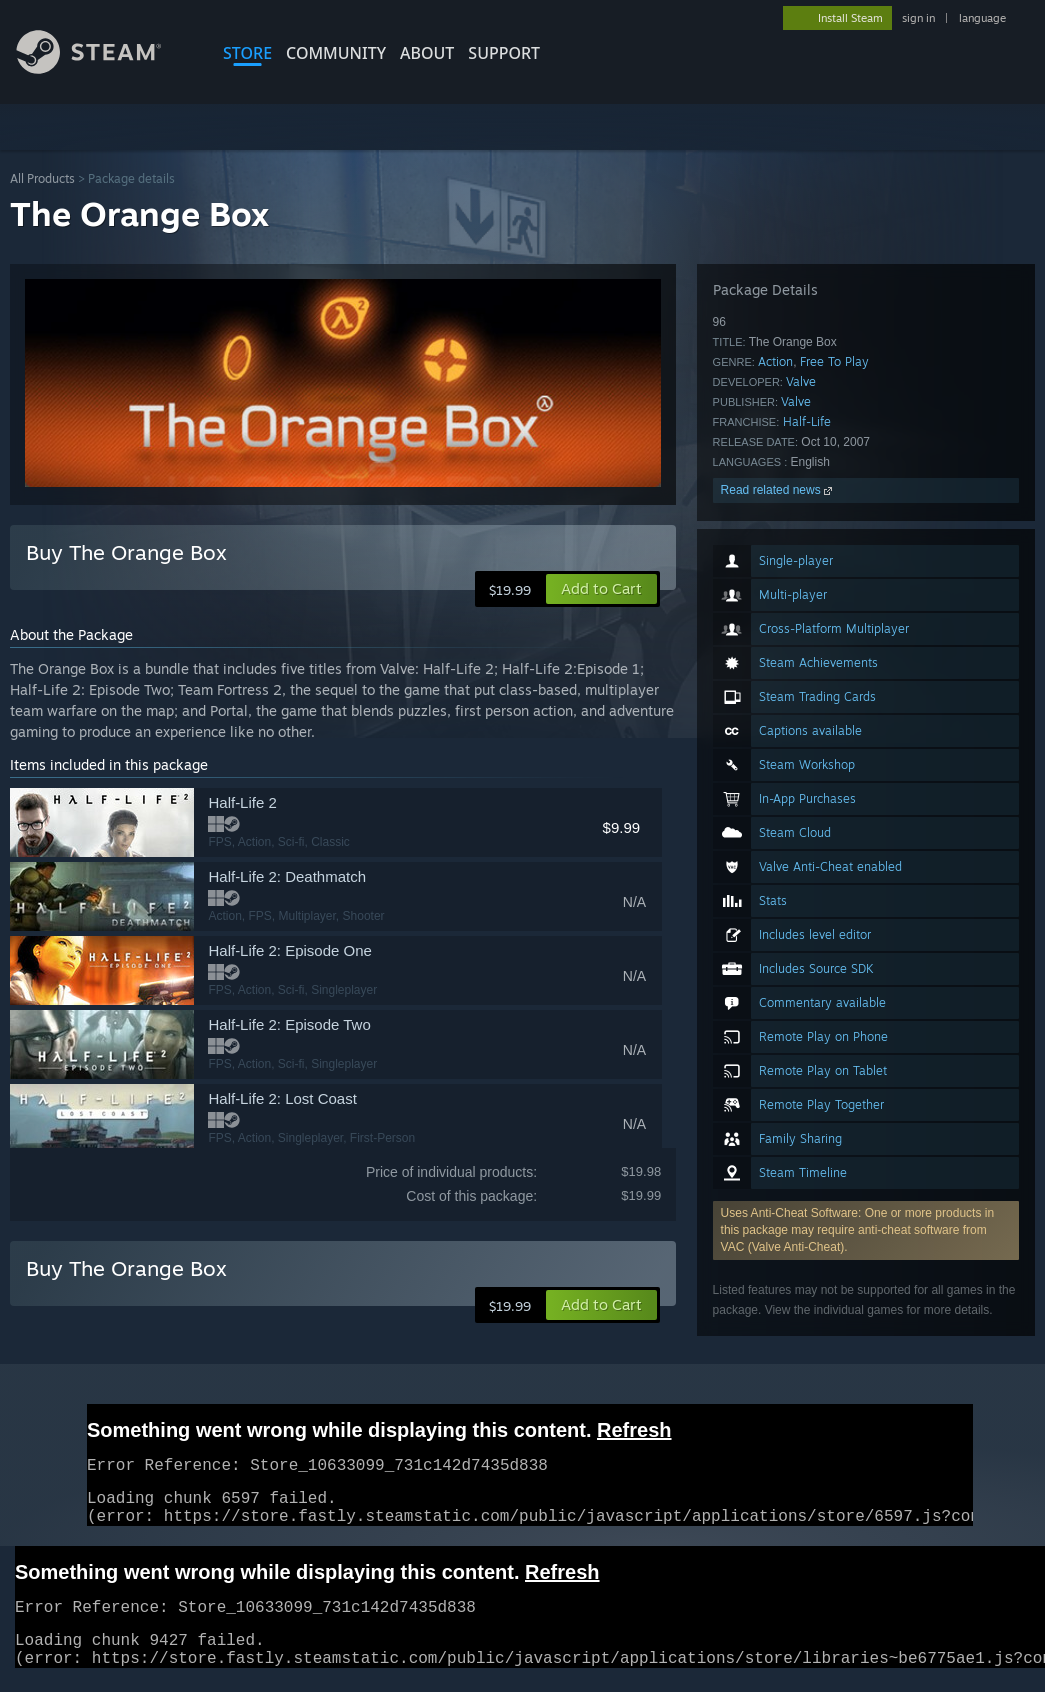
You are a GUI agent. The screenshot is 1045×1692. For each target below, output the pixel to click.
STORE (247, 53)
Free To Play (834, 361)
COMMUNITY (336, 53)
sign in (918, 18)
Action (775, 361)
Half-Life (807, 421)
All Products (42, 178)
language (982, 18)
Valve (801, 381)
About (427, 53)
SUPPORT (504, 53)
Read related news (778, 490)
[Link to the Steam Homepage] (104, 68)
